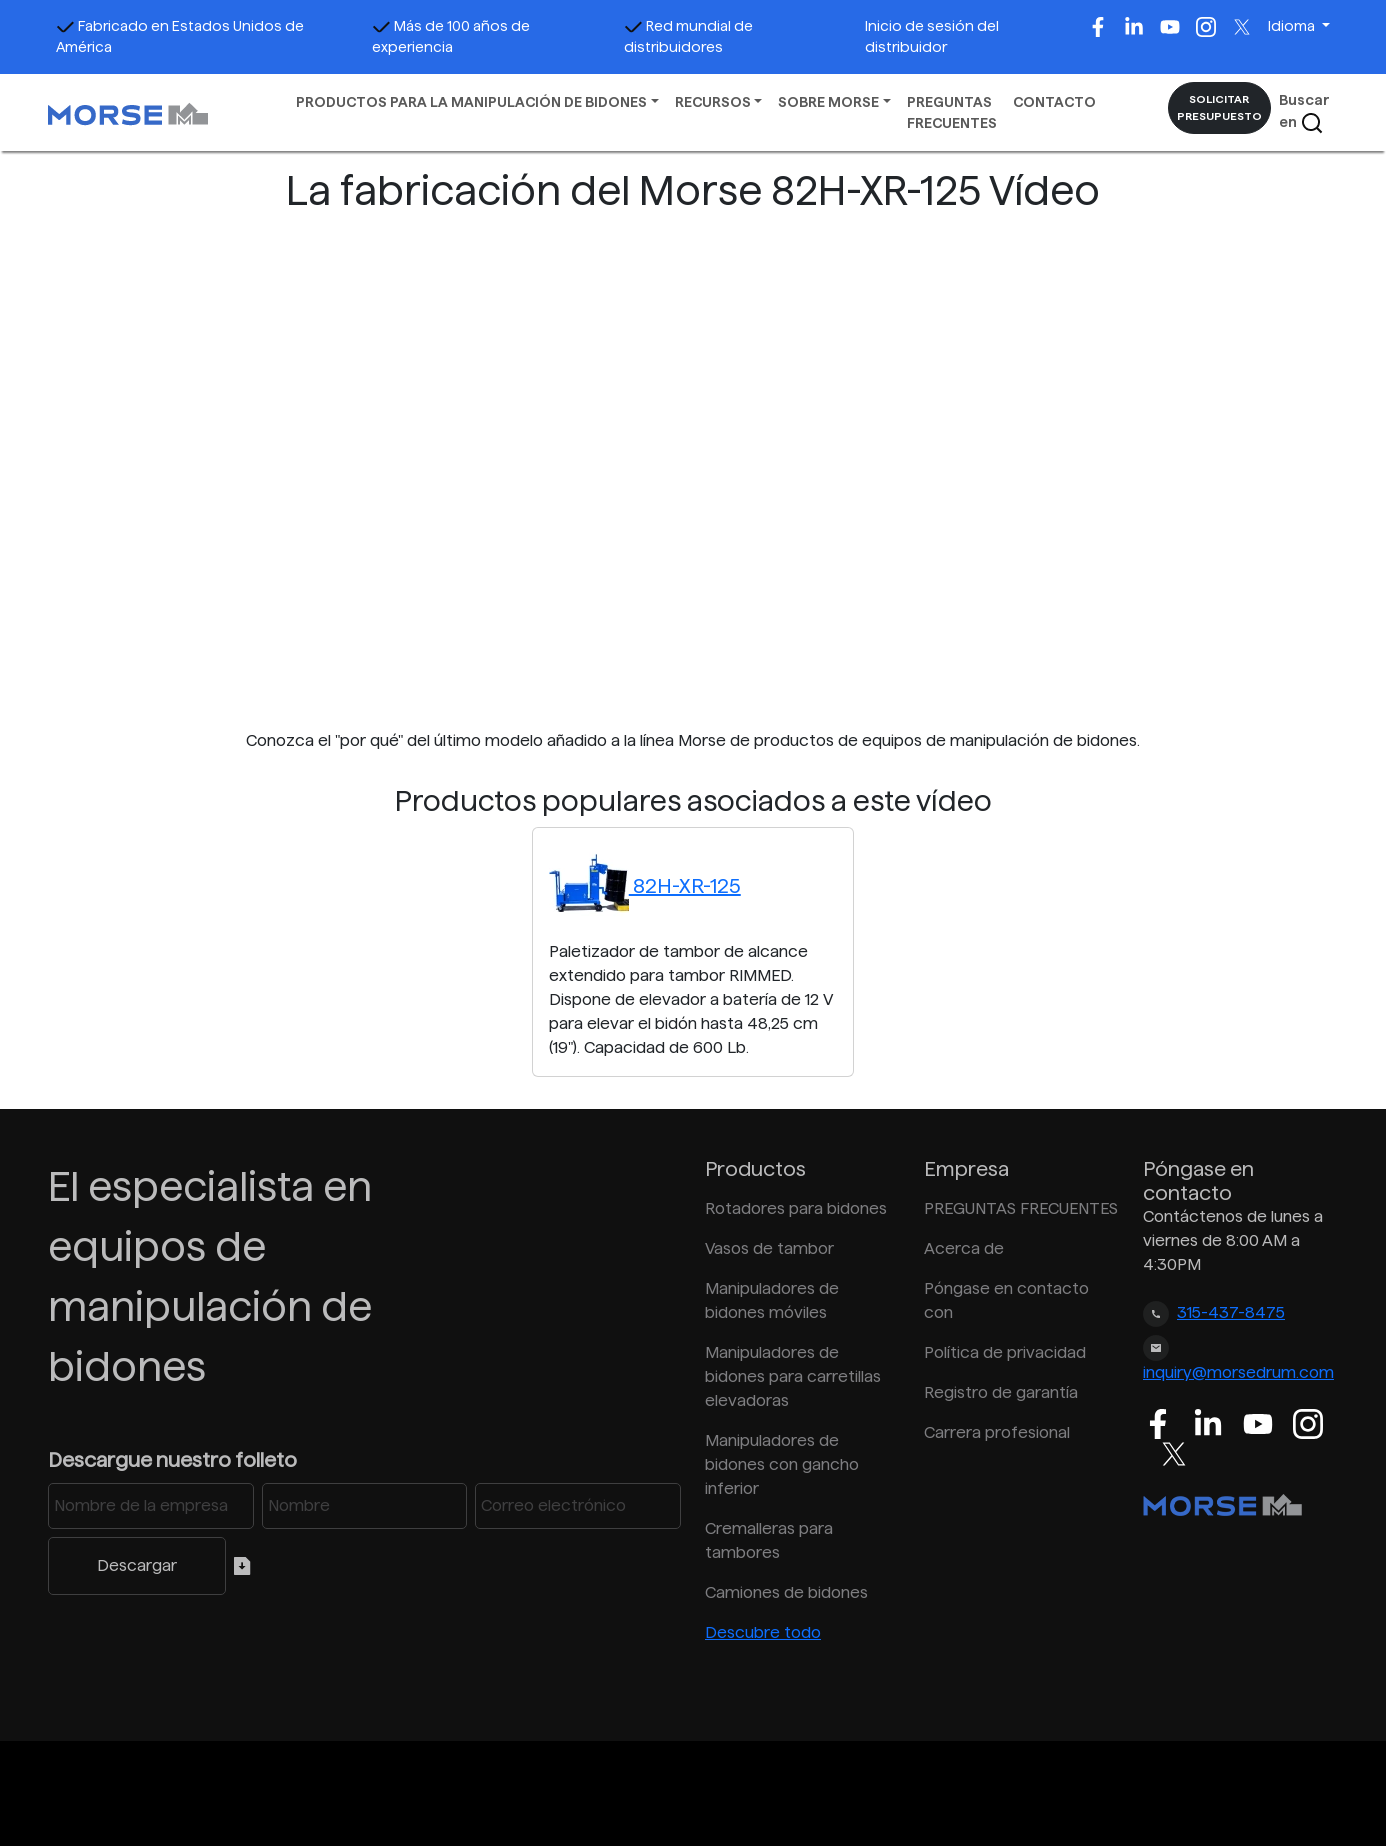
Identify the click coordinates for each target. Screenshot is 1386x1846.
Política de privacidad (1005, 1352)
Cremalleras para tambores (769, 1540)
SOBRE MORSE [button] (828, 102)
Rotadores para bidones (796, 1208)
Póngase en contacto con (1006, 1300)
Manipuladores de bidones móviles (772, 1300)
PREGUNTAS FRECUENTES (952, 112)
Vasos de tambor (769, 1248)
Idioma (1293, 26)
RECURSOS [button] (713, 102)
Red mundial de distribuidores (688, 36)
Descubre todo (763, 1632)
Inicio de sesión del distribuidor (932, 36)
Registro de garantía (1001, 1392)
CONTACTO (1054, 102)
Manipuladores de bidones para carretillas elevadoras (793, 1376)
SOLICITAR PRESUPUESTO (1219, 107)
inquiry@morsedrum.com (1238, 1372)
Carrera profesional (997, 1432)
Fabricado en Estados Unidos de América (180, 36)
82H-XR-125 (645, 886)
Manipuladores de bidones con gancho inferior (782, 1464)
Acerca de (964, 1248)
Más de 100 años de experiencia (451, 36)
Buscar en (1304, 113)
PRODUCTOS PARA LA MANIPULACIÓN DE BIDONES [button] (471, 102)
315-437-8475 (1231, 1312)
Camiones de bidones (786, 1592)
